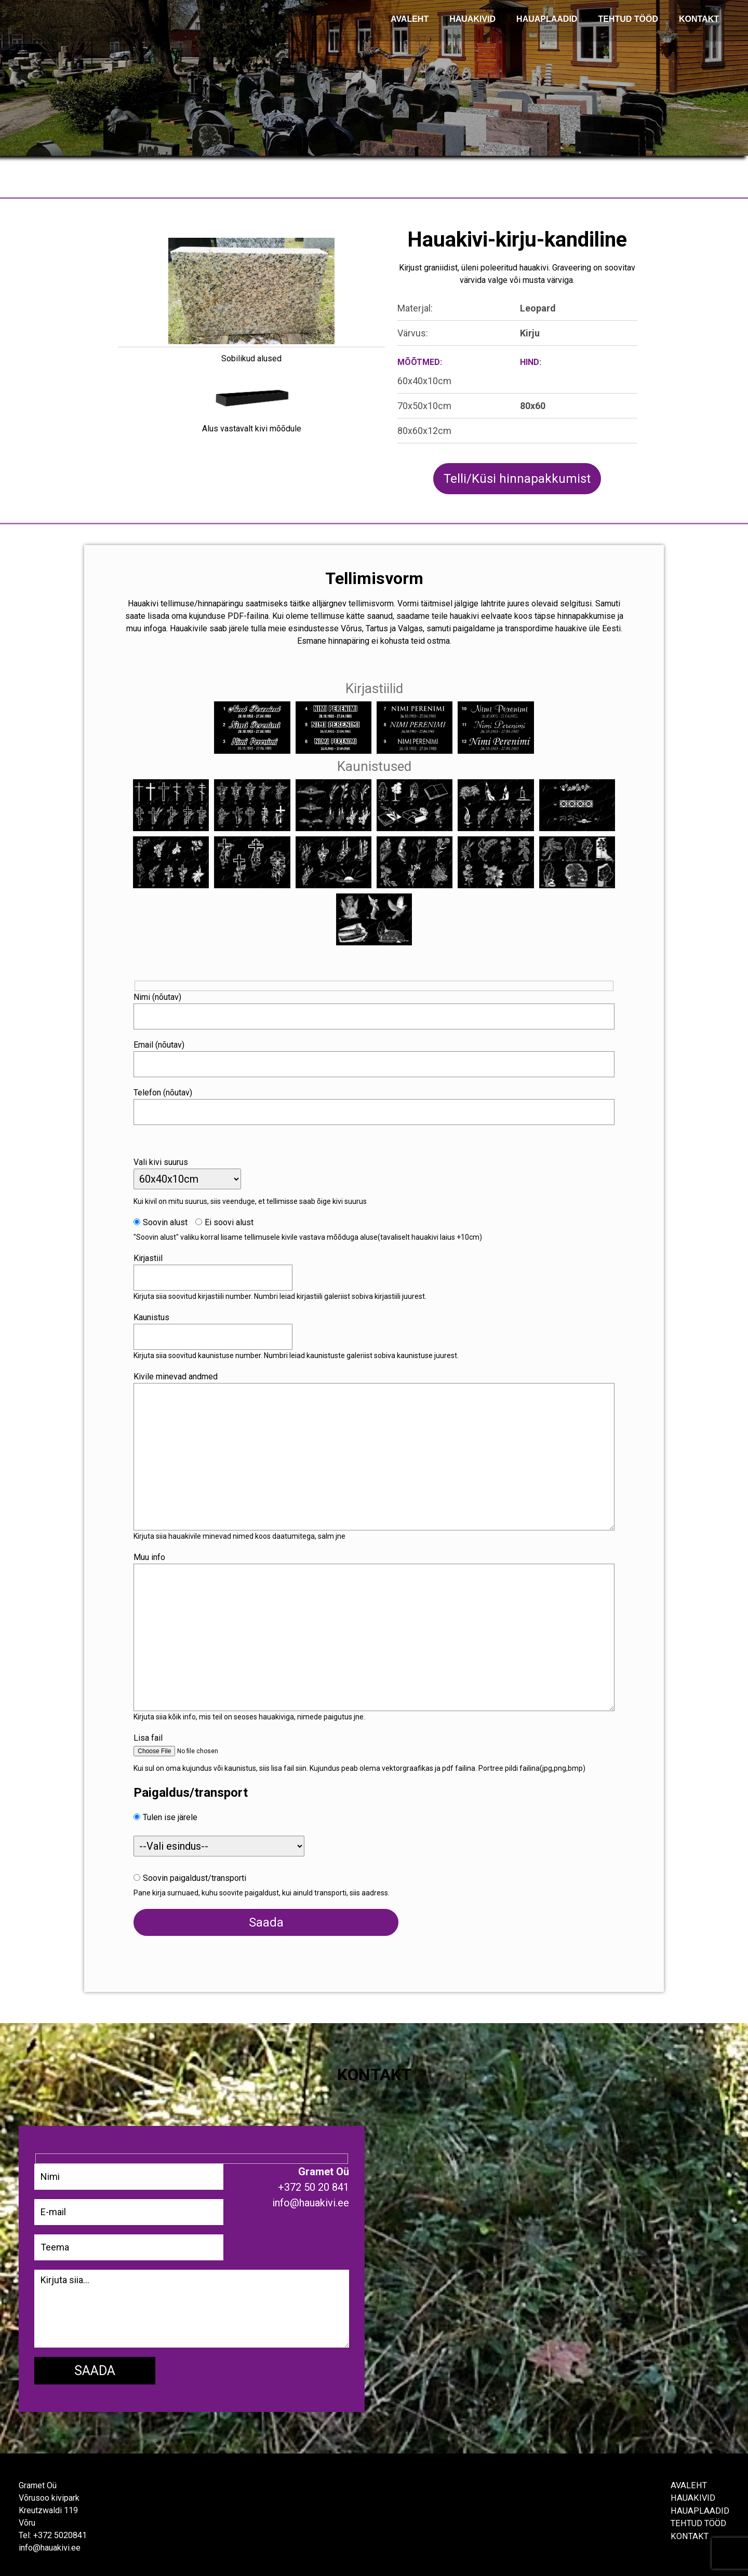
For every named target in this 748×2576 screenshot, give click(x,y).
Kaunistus (163, 1311)
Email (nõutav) (170, 1038)
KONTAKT (699, 19)
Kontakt (691, 2531)
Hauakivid (472, 19)
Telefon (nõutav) (174, 1086)
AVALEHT (410, 19)
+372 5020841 (60, 2531)
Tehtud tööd (700, 2519)
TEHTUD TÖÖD (628, 19)
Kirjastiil (160, 1251)
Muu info (161, 1550)
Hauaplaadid (546, 19)
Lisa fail (160, 1731)
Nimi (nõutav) (169, 990)
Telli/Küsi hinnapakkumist (517, 478)
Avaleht (690, 2481)
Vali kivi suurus (172, 1155)
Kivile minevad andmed (187, 1370)
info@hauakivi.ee (49, 2543)
